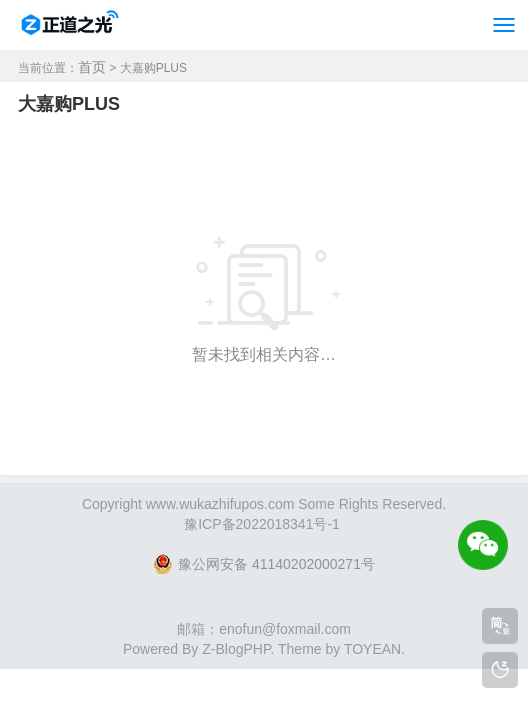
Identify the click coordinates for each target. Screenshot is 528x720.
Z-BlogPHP (236, 649)
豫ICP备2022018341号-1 (262, 524)
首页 (92, 67)
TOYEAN (372, 649)
